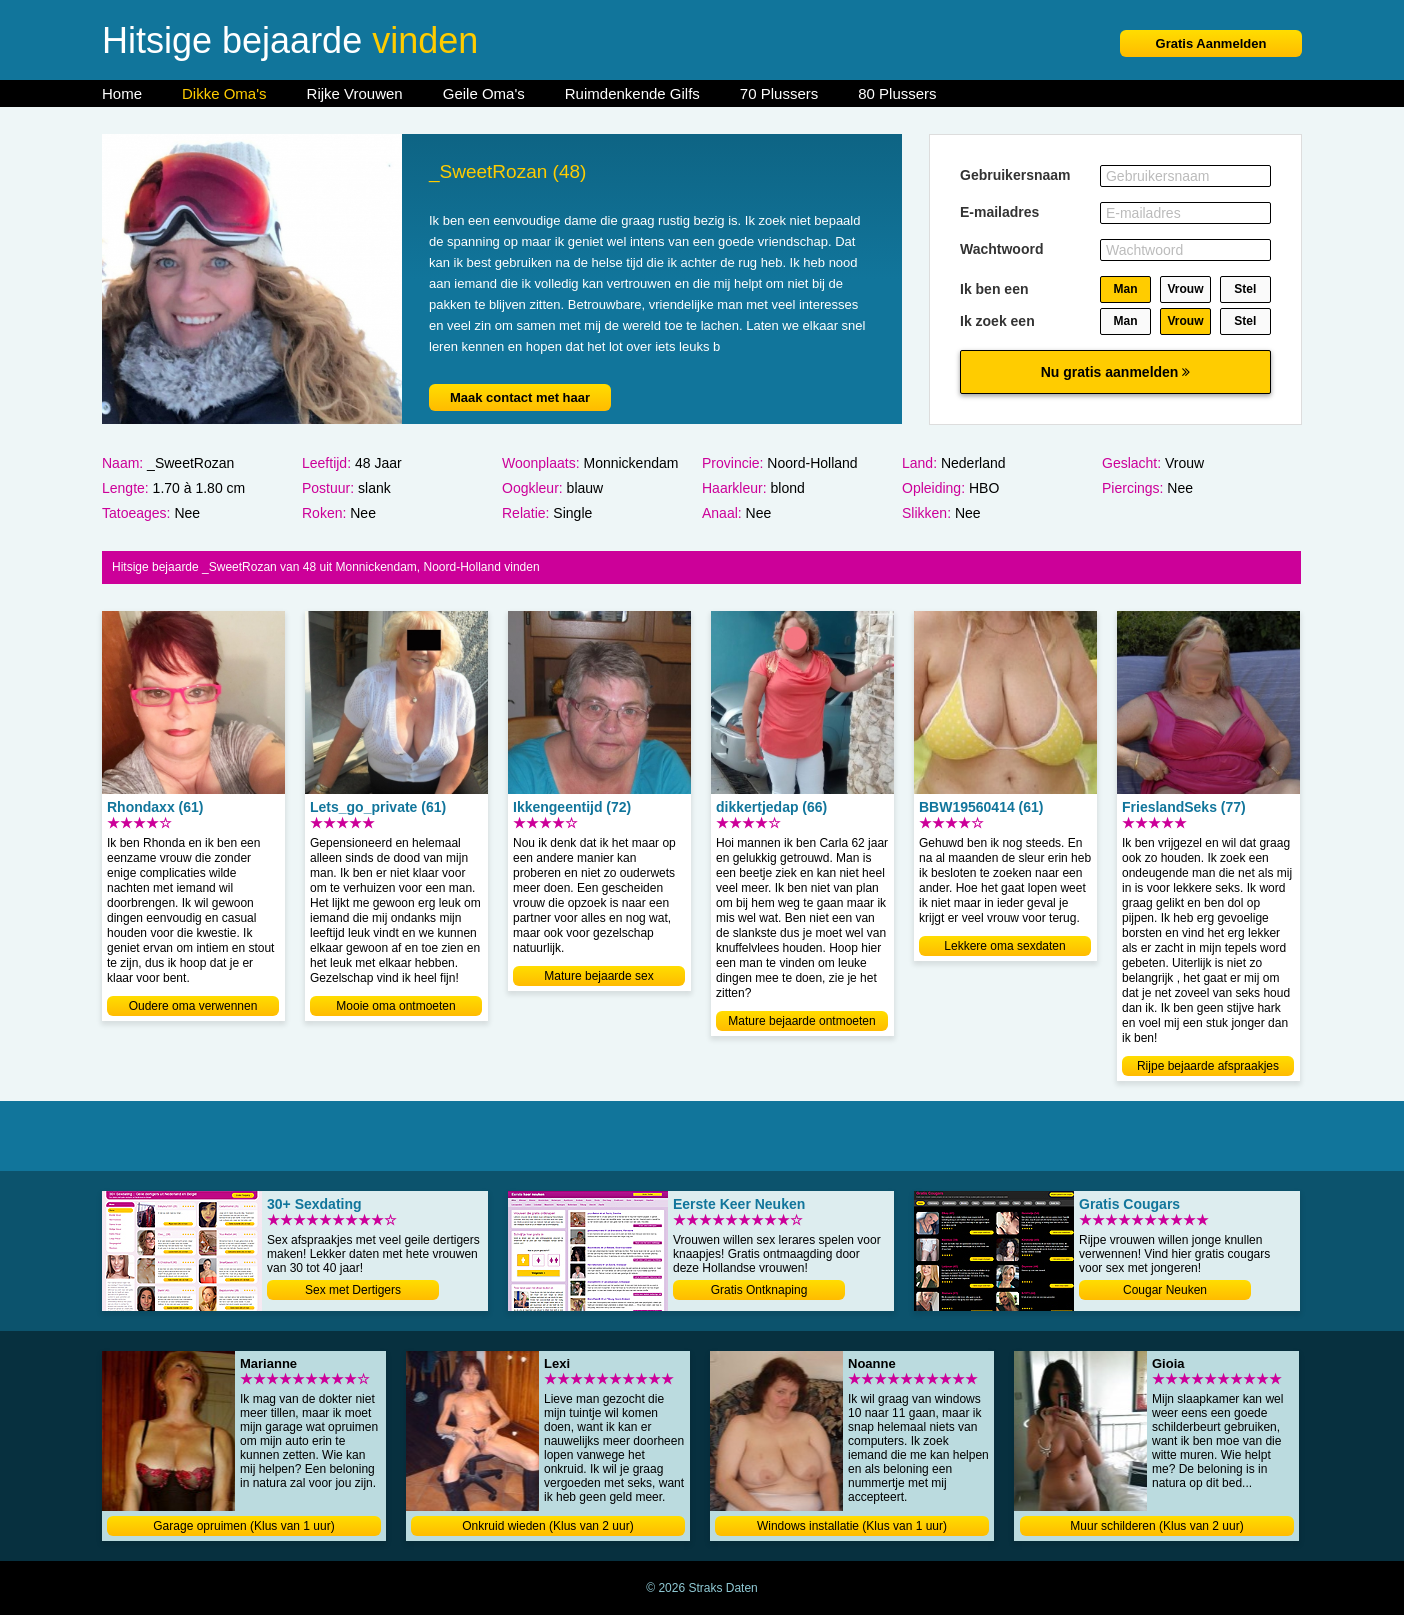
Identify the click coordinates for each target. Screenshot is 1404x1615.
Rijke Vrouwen (355, 93)
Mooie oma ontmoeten (395, 1006)
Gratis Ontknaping (759, 1290)
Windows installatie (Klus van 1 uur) (852, 1526)
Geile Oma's (484, 93)
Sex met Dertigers (353, 1290)
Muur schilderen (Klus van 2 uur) (1156, 1526)
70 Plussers (779, 93)
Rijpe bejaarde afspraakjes (1208, 1066)
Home (122, 93)
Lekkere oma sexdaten (1004, 946)
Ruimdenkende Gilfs (632, 93)
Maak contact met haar (520, 397)
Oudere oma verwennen (193, 1006)
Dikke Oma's (224, 93)
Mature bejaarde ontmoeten (801, 1021)
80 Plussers (897, 93)
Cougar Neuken (1165, 1290)
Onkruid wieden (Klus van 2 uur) (547, 1526)
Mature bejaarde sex (598, 976)
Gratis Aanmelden (1211, 43)
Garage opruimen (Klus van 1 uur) (243, 1526)
